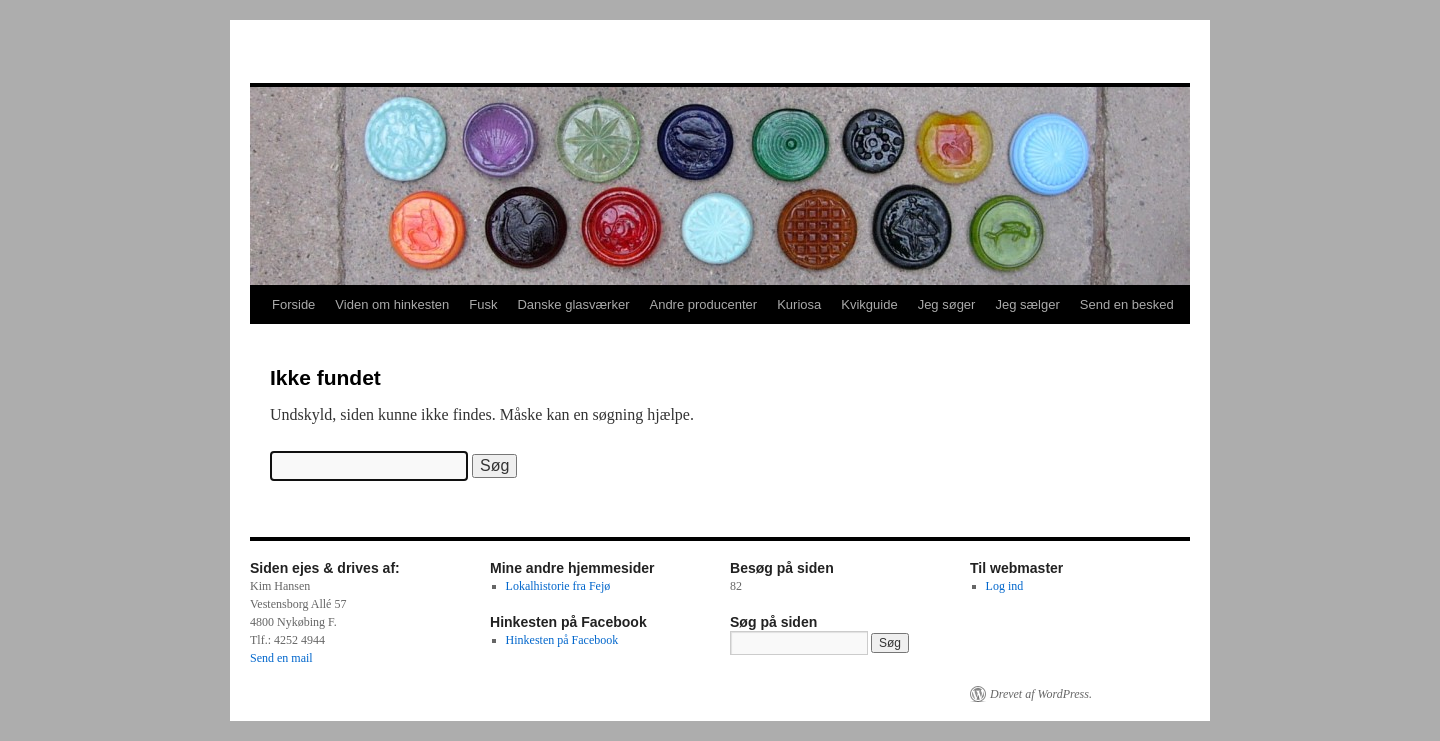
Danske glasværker (573, 304)
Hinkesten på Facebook (562, 640)
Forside (293, 304)
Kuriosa (799, 304)
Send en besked (1127, 304)
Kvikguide (869, 304)
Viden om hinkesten (392, 304)
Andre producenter (703, 304)
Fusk (483, 304)
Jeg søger (947, 304)
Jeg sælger (1027, 304)
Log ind (1005, 586)
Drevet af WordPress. (1041, 694)
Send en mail (281, 658)
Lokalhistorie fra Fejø (558, 586)
